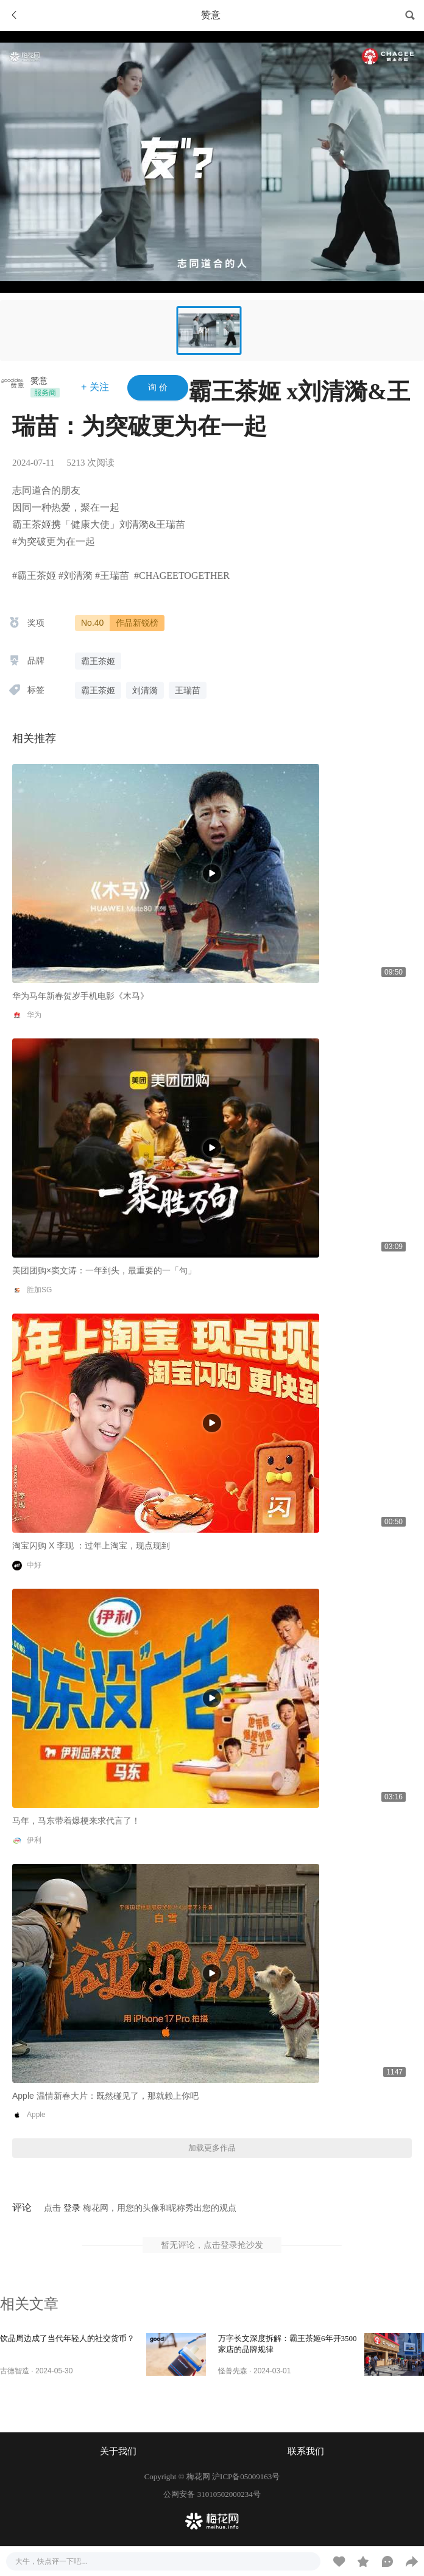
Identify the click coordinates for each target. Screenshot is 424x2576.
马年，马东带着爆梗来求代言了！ (76, 1820)
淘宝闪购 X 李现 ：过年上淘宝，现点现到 (91, 1545)
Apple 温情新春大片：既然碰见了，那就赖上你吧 (105, 2096)
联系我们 (306, 2451)
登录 (71, 2208)
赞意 (39, 380)
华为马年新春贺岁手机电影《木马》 (80, 996)
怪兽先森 (232, 2371)
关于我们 (118, 2451)
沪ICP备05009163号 (246, 2476)
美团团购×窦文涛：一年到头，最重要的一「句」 (104, 1270)
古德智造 (14, 2371)
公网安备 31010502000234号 (211, 2494)
